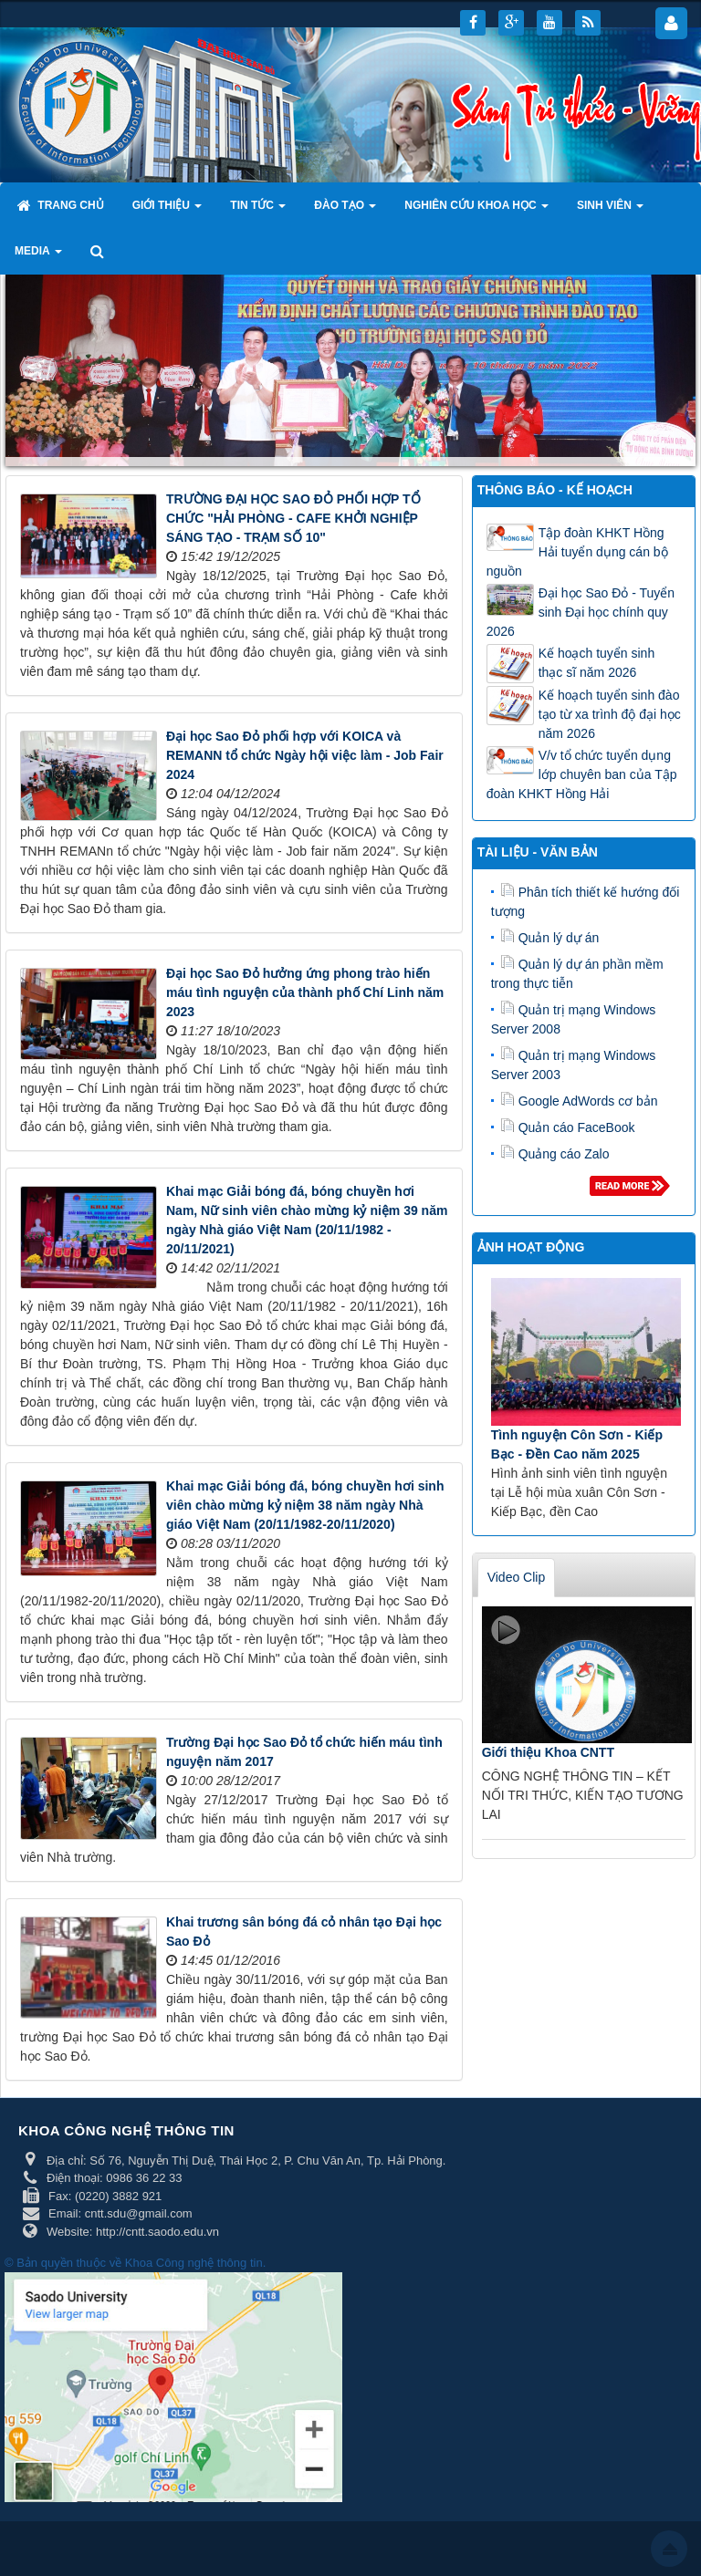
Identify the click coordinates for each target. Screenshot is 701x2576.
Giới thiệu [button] (167, 211)
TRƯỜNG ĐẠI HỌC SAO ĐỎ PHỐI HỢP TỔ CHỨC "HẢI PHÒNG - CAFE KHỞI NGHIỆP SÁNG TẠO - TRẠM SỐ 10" (293, 518)
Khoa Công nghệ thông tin (194, 2263)
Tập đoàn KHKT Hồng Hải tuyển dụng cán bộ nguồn (577, 551)
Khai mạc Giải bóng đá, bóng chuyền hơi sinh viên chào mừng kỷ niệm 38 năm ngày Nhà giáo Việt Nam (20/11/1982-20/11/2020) (305, 1505)
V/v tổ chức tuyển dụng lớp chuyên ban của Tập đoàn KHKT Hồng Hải (582, 774)
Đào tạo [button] (345, 211)
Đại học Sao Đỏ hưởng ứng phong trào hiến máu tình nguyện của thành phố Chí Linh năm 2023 (305, 992)
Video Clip (516, 1577)
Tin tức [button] (258, 211)
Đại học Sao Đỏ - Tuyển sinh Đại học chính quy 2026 (581, 612)
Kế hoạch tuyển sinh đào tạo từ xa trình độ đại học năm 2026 (610, 714)
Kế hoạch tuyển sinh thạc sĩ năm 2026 (597, 663)
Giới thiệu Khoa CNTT (548, 1752)
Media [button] (38, 256)
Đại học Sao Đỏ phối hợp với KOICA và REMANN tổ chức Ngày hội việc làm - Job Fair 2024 (305, 755)
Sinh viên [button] (610, 211)
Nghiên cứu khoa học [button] (476, 211)
